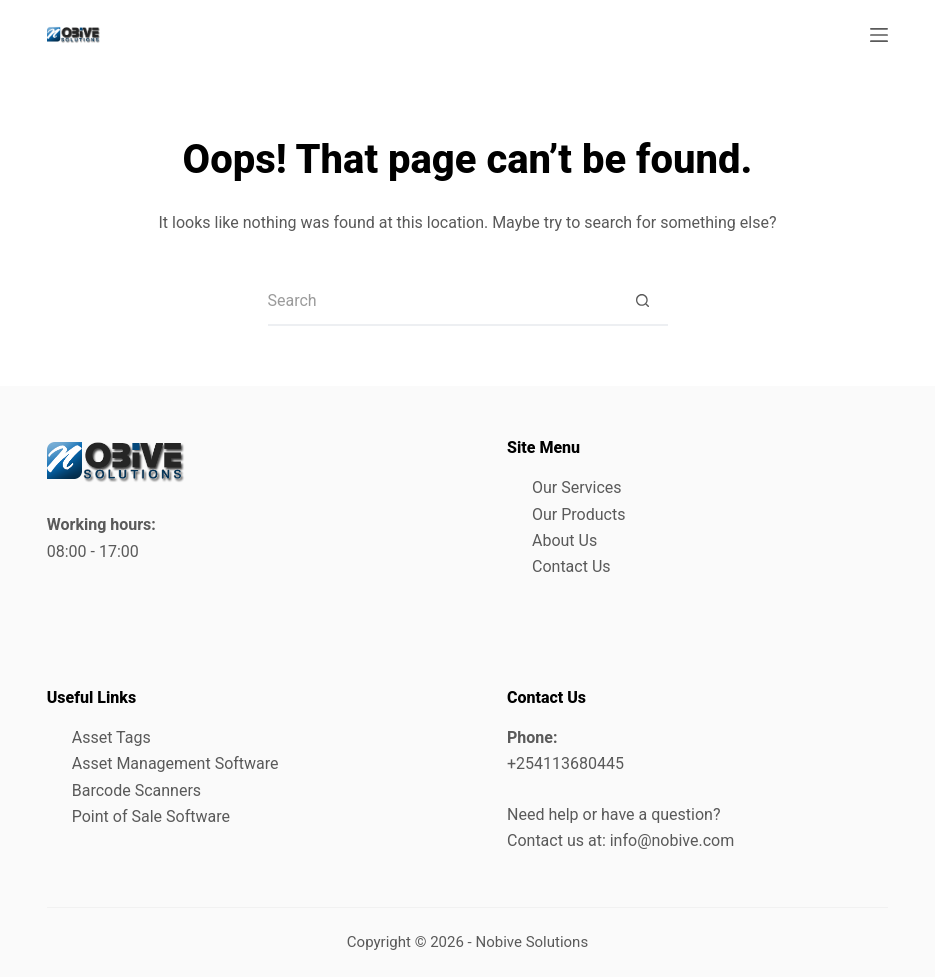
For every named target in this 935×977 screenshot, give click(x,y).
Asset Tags (111, 737)
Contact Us (571, 566)
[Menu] (879, 35)
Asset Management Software (175, 763)
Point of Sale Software (151, 816)
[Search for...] (443, 301)
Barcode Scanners (136, 790)
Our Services (577, 487)
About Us (564, 540)
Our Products (578, 514)
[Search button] (643, 301)
